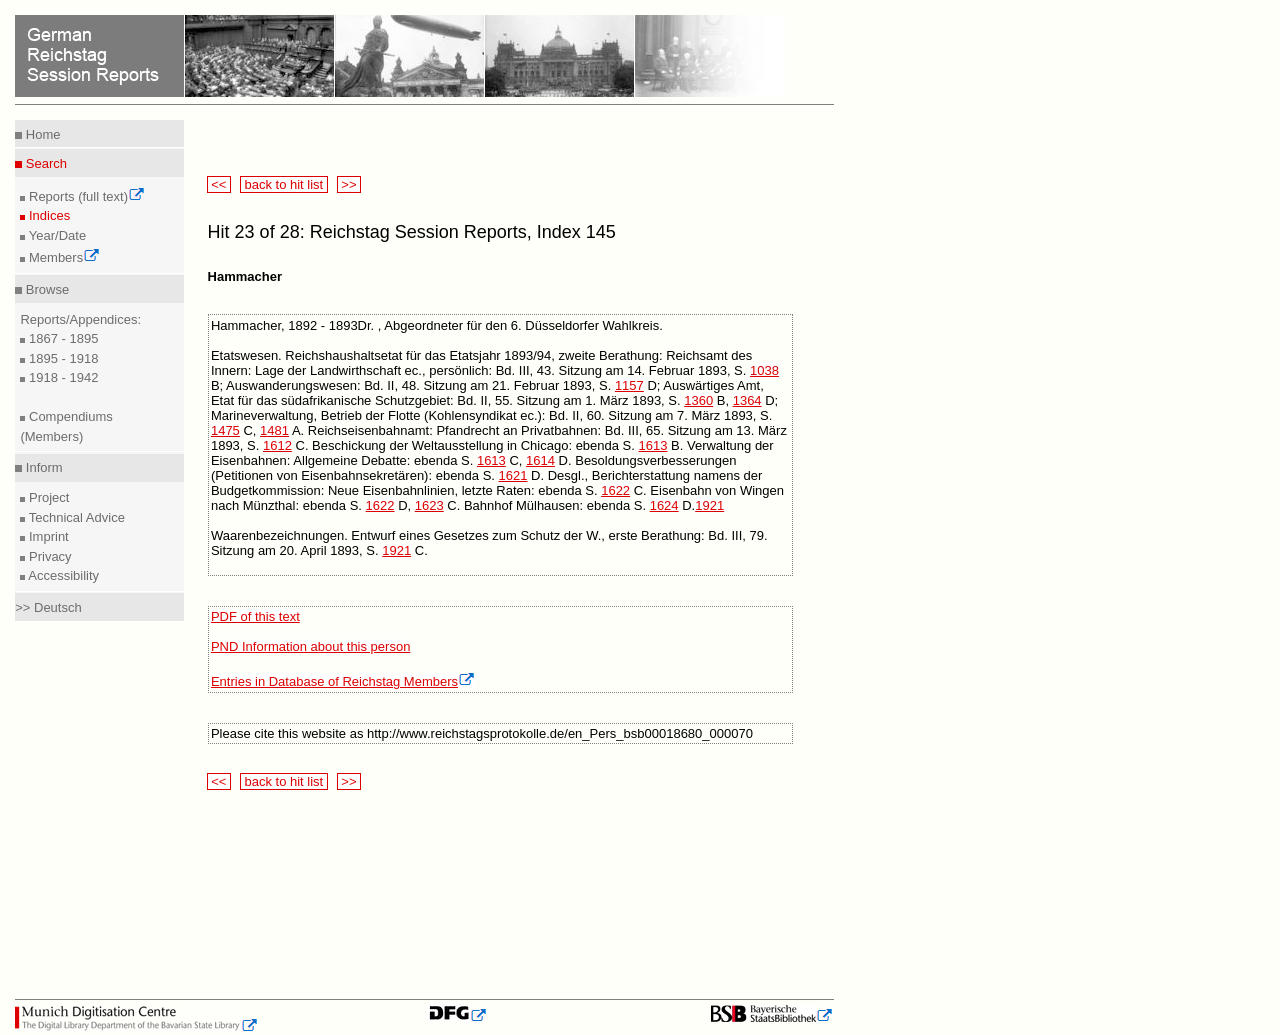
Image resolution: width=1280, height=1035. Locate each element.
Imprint (46, 536)
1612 (277, 445)
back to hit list (284, 184)
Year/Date (55, 235)
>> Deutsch (48, 607)
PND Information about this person (310, 646)
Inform (42, 467)
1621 (513, 475)
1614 (540, 460)
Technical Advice (75, 517)
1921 (709, 505)
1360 (698, 400)
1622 (615, 490)
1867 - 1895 (61, 338)
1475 (225, 430)
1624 (664, 505)
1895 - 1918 (61, 358)
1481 (274, 430)
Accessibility (62, 575)
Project (47, 497)
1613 (653, 445)
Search (44, 163)
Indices (47, 215)
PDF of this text (255, 616)
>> (349, 184)
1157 (629, 385)
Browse (45, 289)
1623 (429, 505)
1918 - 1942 (61, 377)
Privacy (48, 556)
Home (41, 134)
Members (62, 257)
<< (219, 184)
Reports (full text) (85, 196)
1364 (747, 400)
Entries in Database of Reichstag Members (343, 681)
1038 (764, 370)
